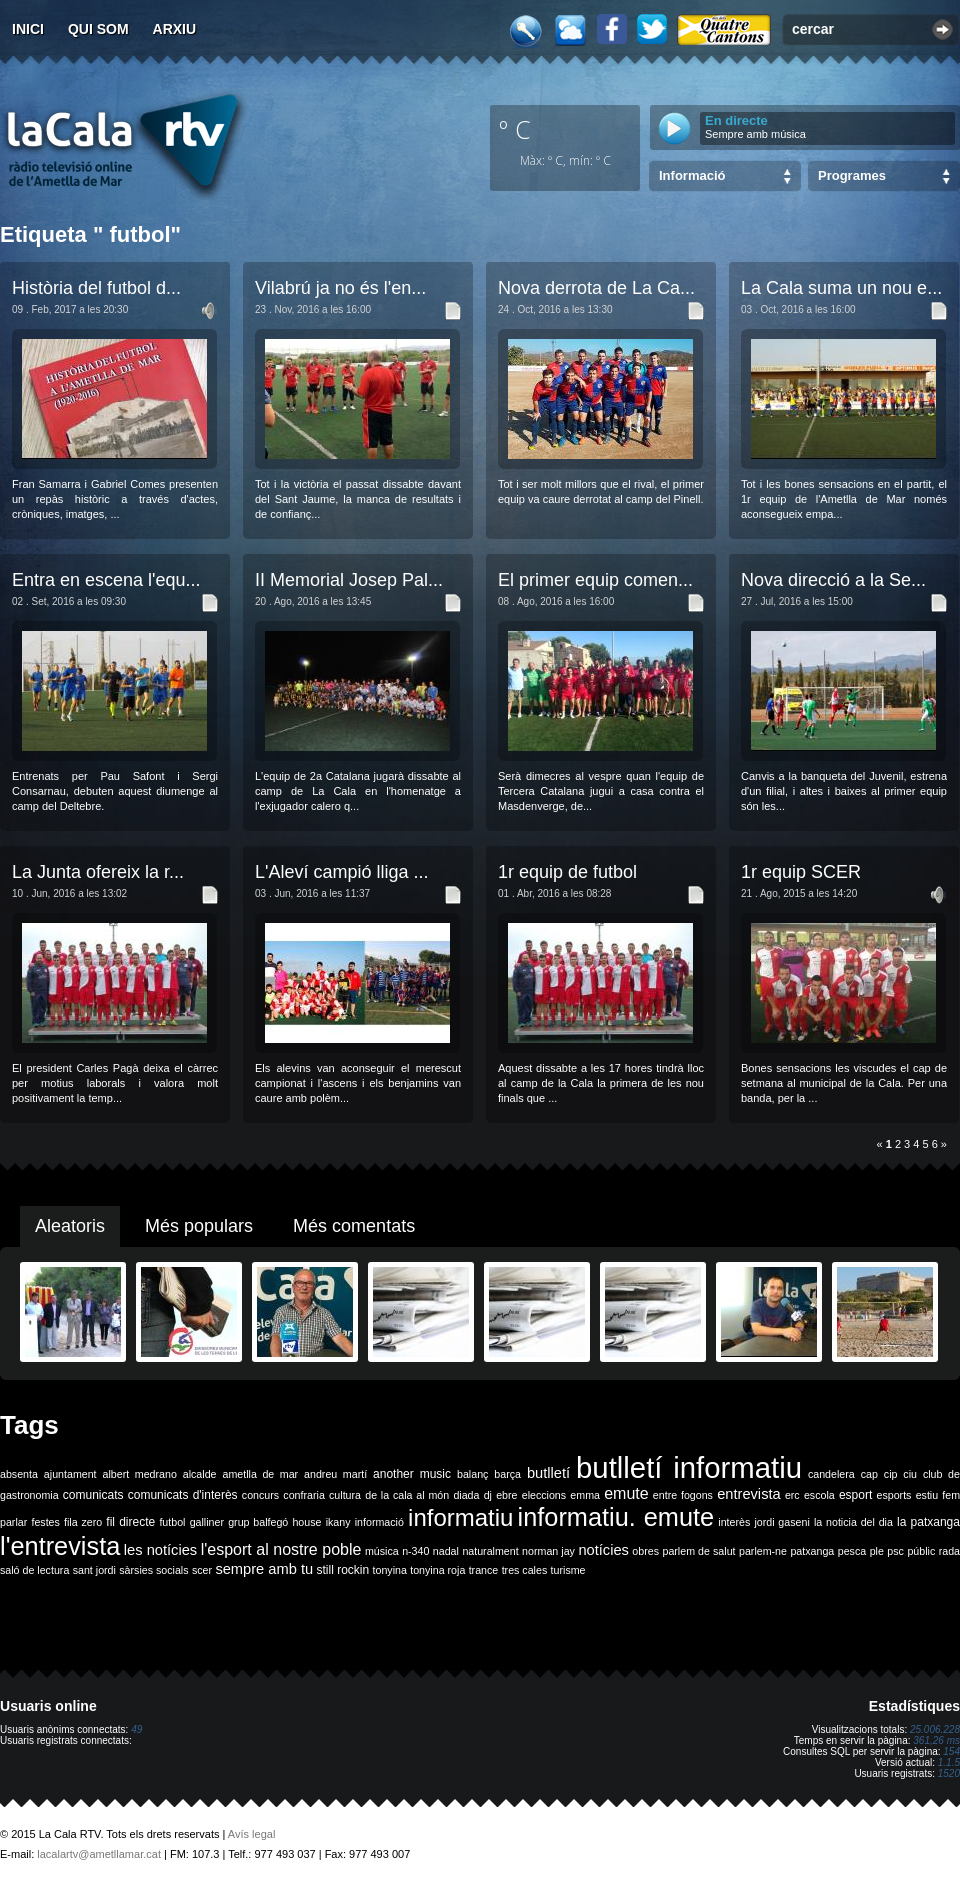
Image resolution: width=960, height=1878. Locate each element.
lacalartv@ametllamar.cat (99, 1854)
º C (515, 129)
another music (412, 1474)
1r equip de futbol (567, 872)
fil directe (130, 1522)
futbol (172, 1522)
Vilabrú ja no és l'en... (340, 288)
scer (202, 1570)
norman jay (548, 1551)
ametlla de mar (260, 1474)
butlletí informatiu (689, 1467)
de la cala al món (407, 1495)
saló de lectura (34, 1570)
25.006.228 (935, 1729)
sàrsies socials (153, 1570)
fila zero (83, 1522)
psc (895, 1551)
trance (484, 1570)
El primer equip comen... (595, 580)
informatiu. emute (616, 1517)
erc (792, 1495)
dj (488, 1495)
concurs (260, 1495)
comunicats (93, 1495)
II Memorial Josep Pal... (349, 580)
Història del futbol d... (96, 288)
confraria (303, 1495)
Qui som (98, 29)
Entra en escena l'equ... (106, 580)
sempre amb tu (264, 1569)
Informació (692, 175)
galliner (207, 1522)
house (306, 1522)
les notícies (160, 1550)
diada (466, 1495)
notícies (603, 1550)
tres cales (525, 1570)
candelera (831, 1474)
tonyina (390, 1570)
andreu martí (335, 1474)
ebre (506, 1495)
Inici (28, 29)
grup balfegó (258, 1522)
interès (734, 1522)
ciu (910, 1474)
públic (921, 1551)
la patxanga (928, 1522)
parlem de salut (698, 1551)
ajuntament (70, 1474)
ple (877, 1551)
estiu (927, 1495)
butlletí (548, 1473)
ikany (338, 1522)
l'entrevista (60, 1546)
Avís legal (252, 1834)
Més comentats (354, 1226)
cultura (345, 1495)
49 (136, 1729)
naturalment (490, 1551)
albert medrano (140, 1474)
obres (645, 1551)
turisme (568, 1570)
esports (893, 1495)
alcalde (200, 1474)
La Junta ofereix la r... (98, 872)
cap (869, 1474)
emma (585, 1495)
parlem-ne (763, 1551)
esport (855, 1495)
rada (949, 1551)
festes (45, 1522)
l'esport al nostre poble (281, 1549)
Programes (852, 175)
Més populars (199, 1226)
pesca (852, 1551)
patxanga (812, 1551)
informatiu (460, 1517)
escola (819, 1495)
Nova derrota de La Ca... (596, 288)
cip (891, 1474)
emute (626, 1493)
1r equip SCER (801, 872)
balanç (472, 1474)
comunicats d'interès (183, 1495)
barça (507, 1474)
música (382, 1551)
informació (379, 1522)
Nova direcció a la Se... (833, 580)
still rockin (342, 1570)
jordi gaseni (781, 1522)
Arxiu (175, 29)
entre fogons (683, 1495)
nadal (446, 1551)
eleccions (544, 1495)
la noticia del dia (853, 1522)
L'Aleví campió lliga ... (342, 872)
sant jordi (94, 1570)
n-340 (415, 1551)
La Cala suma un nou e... (841, 288)
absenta (19, 1474)
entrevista (749, 1494)
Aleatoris (70, 1226)
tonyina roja (437, 1570)
